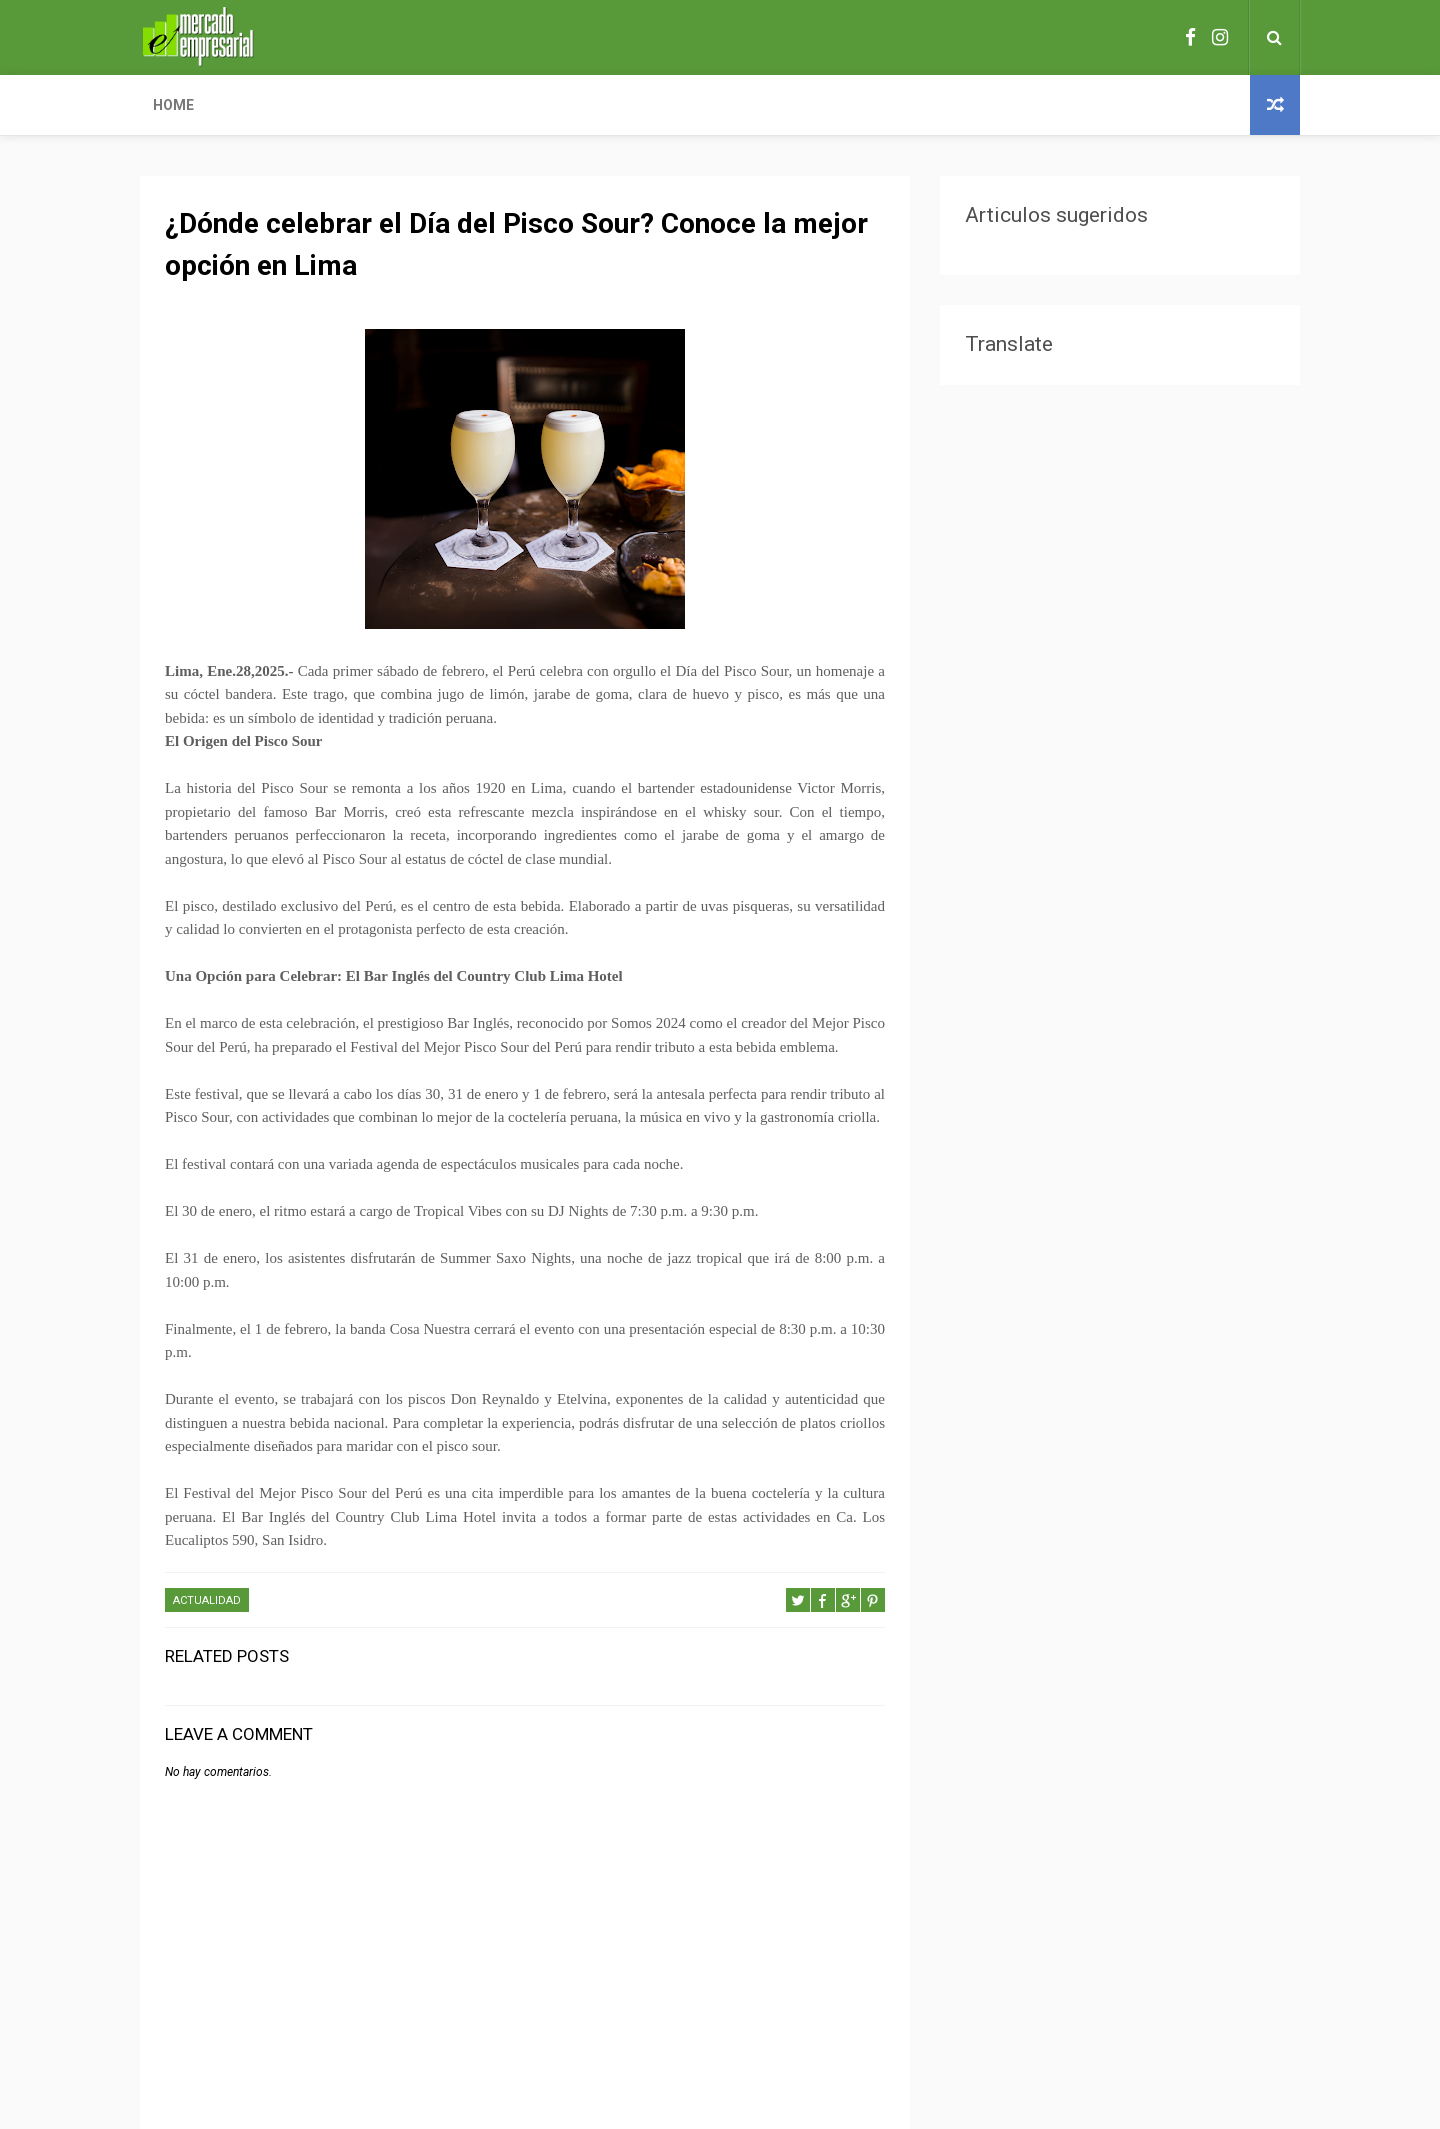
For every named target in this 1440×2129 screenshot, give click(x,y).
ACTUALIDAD (207, 1600)
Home (173, 105)
